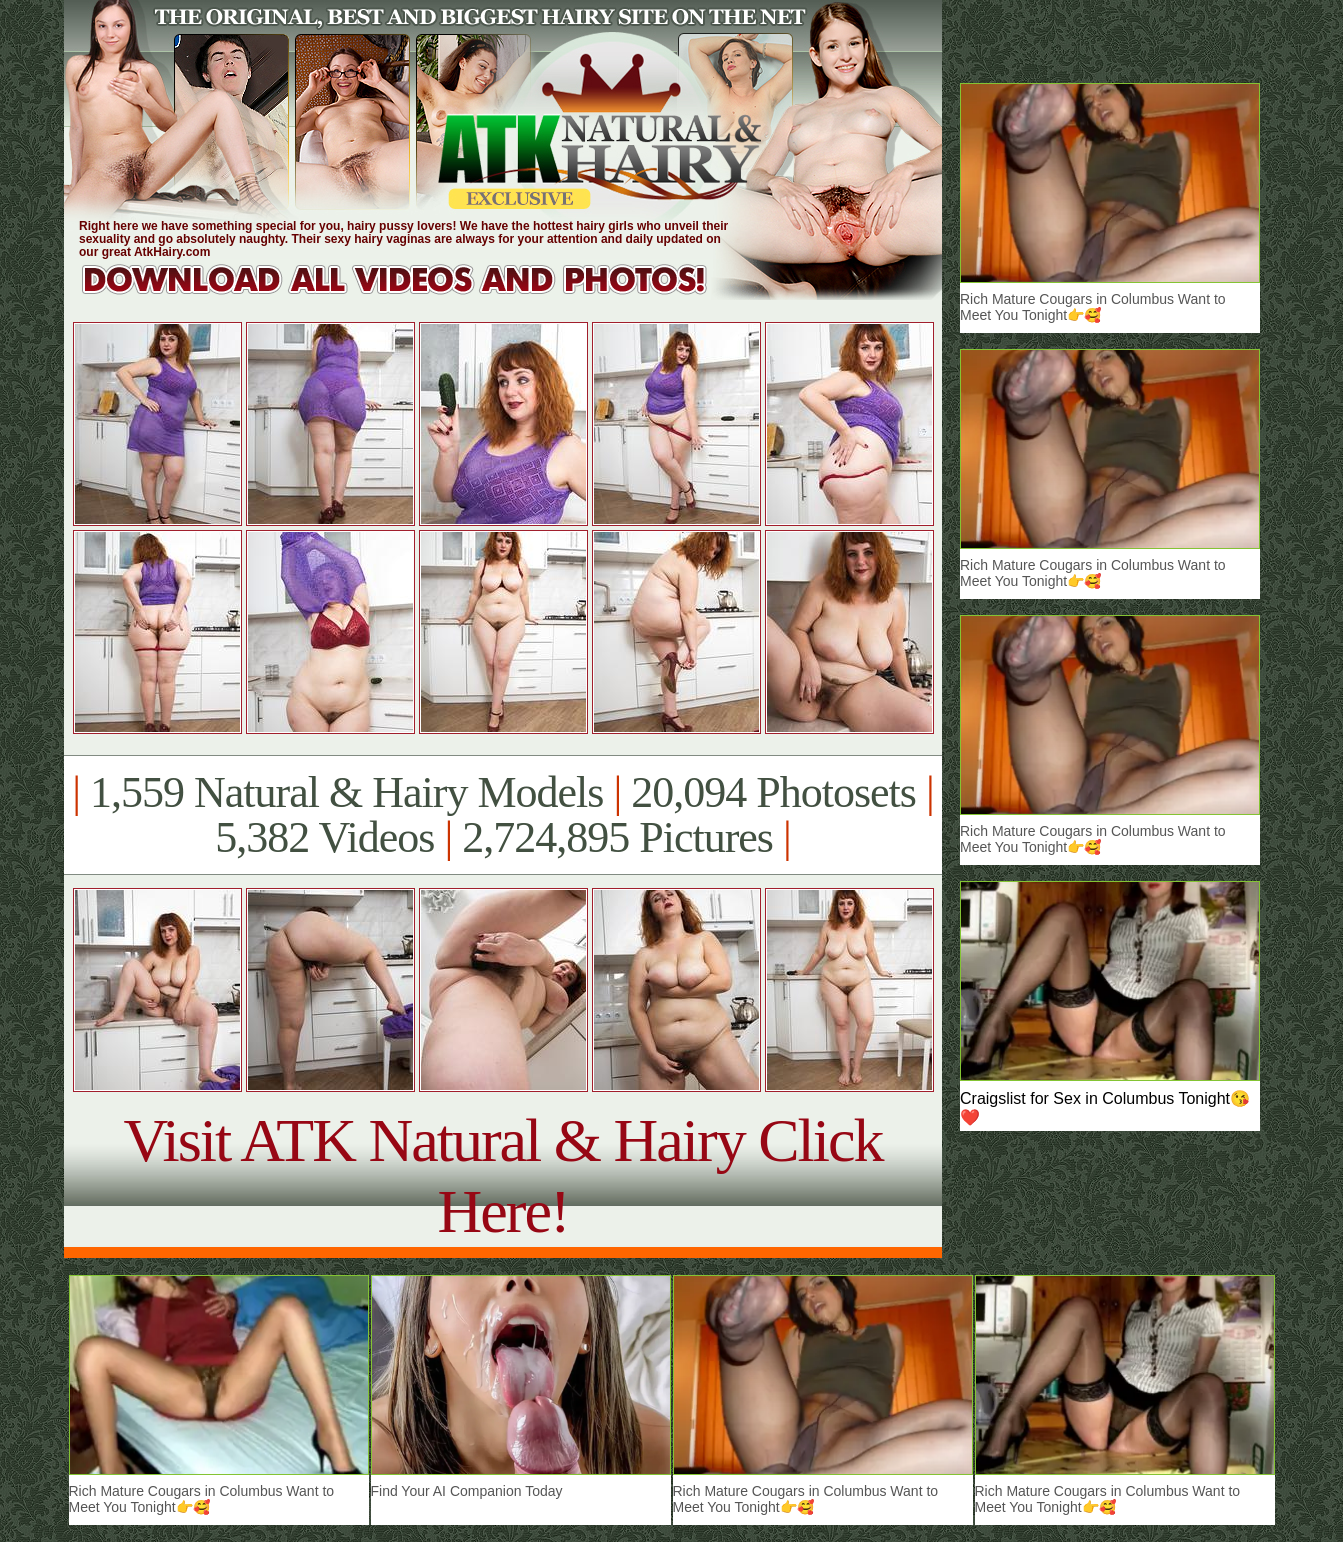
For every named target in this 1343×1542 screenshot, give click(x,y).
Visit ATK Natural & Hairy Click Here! (502, 1175)
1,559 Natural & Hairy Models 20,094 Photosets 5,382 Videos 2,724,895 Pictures (502, 815)
